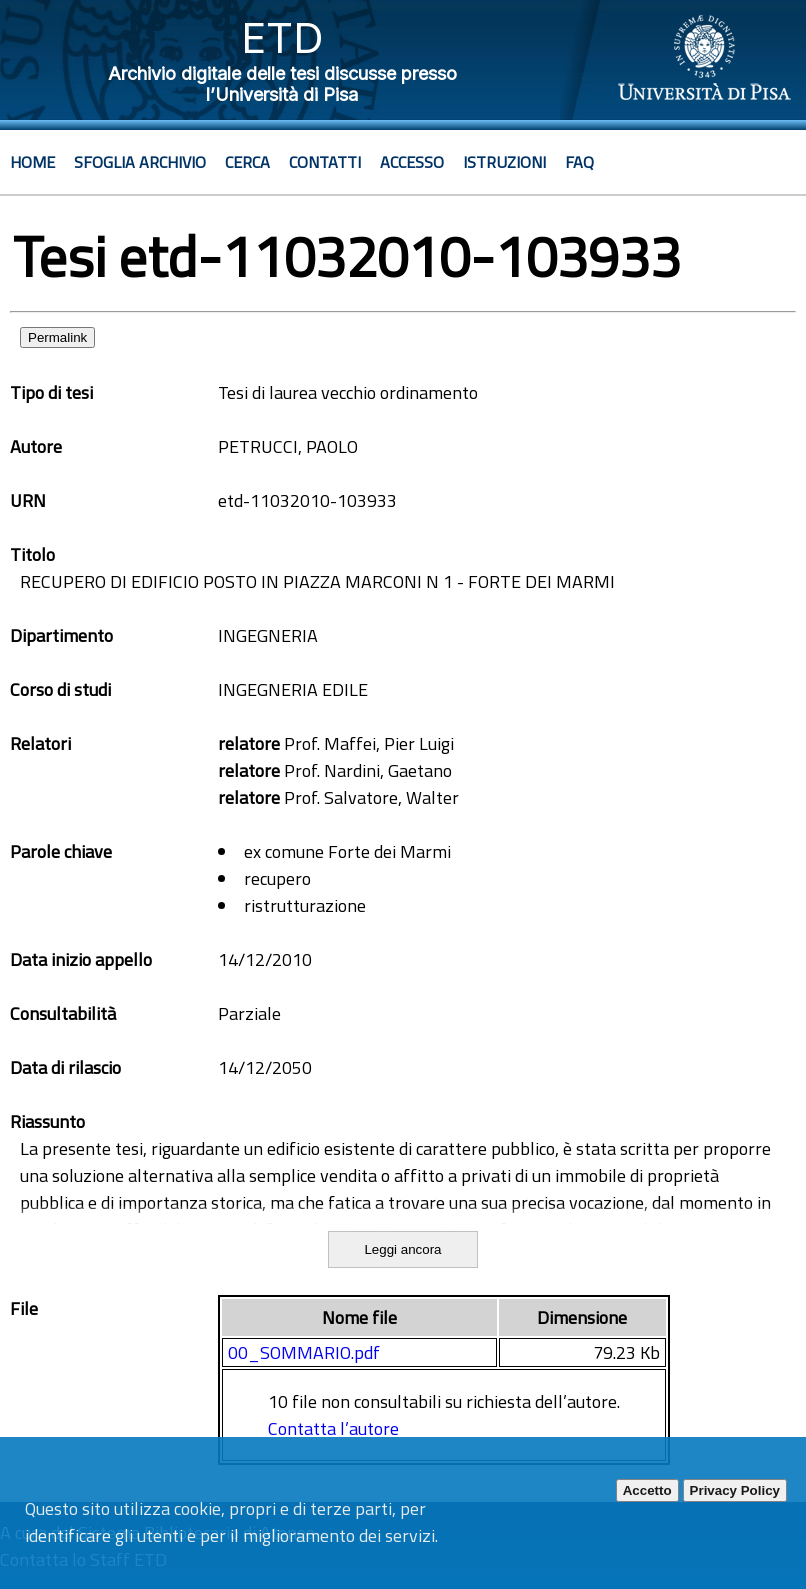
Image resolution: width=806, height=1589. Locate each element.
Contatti (325, 162)
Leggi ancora (402, 1249)
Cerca (247, 162)
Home (32, 162)
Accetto (647, 1490)
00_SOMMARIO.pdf (304, 1352)
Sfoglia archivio (140, 162)
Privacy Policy (735, 1490)
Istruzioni (504, 162)
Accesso (412, 162)
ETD (282, 37)
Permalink (57, 337)
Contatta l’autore (333, 1428)
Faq (579, 162)
